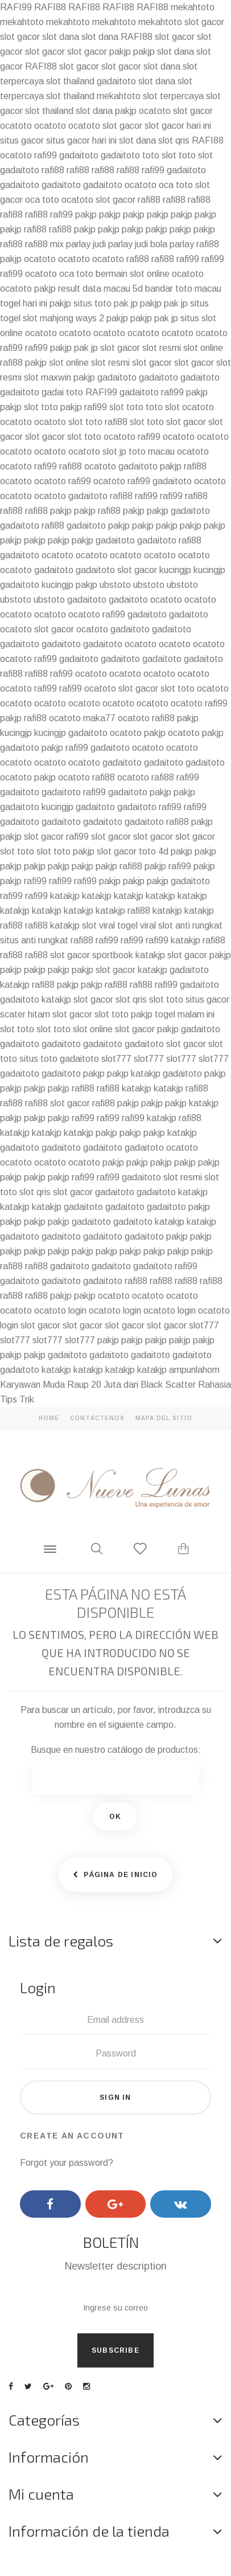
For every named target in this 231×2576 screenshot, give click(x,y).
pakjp (120, 51)
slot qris (173, 140)
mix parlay (70, 244)
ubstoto (115, 585)
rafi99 (45, 155)
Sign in (115, 2097)
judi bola (151, 244)
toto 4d (153, 851)
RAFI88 (50, 7)
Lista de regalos (61, 1940)
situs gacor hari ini (81, 140)
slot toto (41, 407)
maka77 (99, 718)
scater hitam (25, 1014)
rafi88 (53, 170)
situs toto (92, 303)
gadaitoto (116, 81)
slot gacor (204, 22)
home (49, 1418)
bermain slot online (133, 274)
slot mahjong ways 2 (63, 318)
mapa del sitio (163, 1418)
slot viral (98, 925)
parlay (182, 244)
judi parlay (113, 244)
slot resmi (161, 348)
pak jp (126, 303)
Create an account (72, 2135)
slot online (203, 348)
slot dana (60, 37)
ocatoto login (60, 1310)
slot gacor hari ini (178, 125)
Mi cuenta (41, 2494)
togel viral (136, 925)
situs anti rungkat (34, 940)
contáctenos (97, 1418)
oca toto (176, 185)
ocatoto (155, 111)
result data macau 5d (100, 288)
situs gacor (22, 140)
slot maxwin (47, 377)
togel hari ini (23, 303)
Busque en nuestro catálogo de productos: (116, 1750)
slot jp (114, 451)
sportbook (112, 955)
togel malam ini (184, 1014)
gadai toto (62, 392)
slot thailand (70, 81)
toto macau (152, 451)
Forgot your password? (66, 2163)
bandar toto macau (183, 288)
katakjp (65, 896)
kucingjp (175, 570)
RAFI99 (16, 7)
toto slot (159, 155)
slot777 (116, 1059)
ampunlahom (194, 1370)
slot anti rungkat (190, 925)
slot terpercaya (173, 96)
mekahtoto (192, 7)
